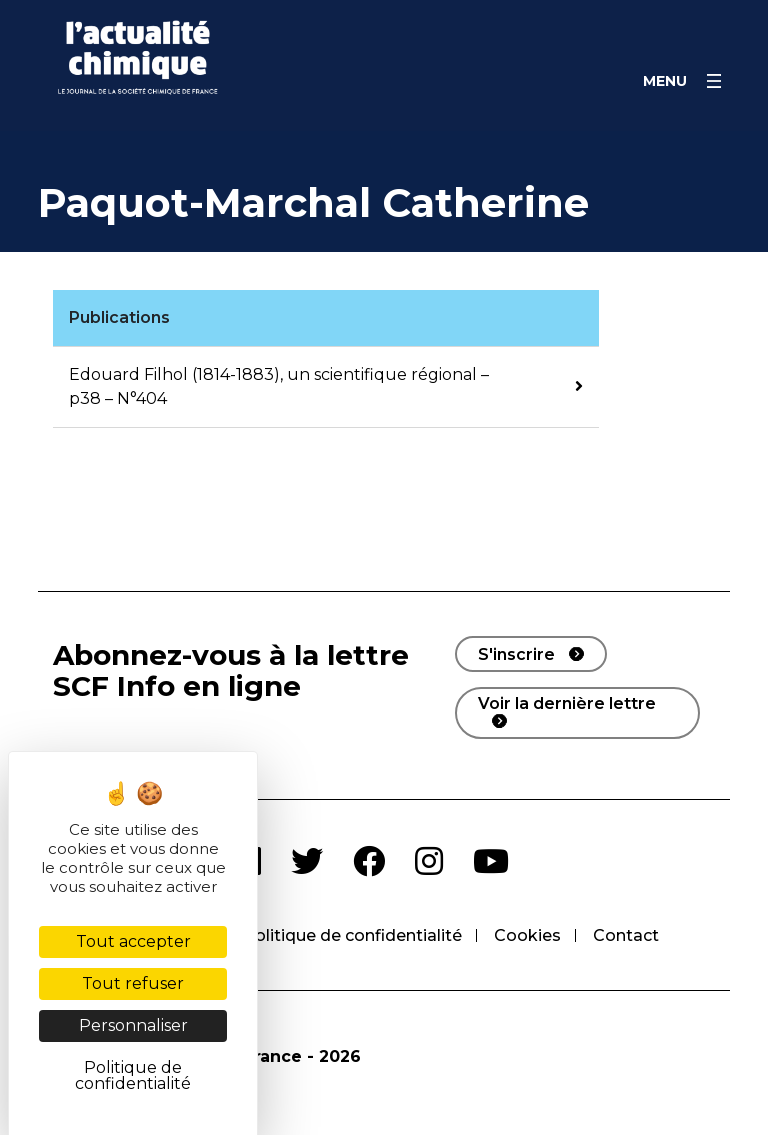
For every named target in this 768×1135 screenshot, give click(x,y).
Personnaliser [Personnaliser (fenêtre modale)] (133, 1025)
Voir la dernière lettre (567, 703)
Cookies (527, 935)
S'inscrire (516, 654)
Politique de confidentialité (352, 935)
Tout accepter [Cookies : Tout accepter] (133, 941)
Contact (626, 935)
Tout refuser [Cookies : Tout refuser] (133, 983)
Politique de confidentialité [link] (133, 1075)
